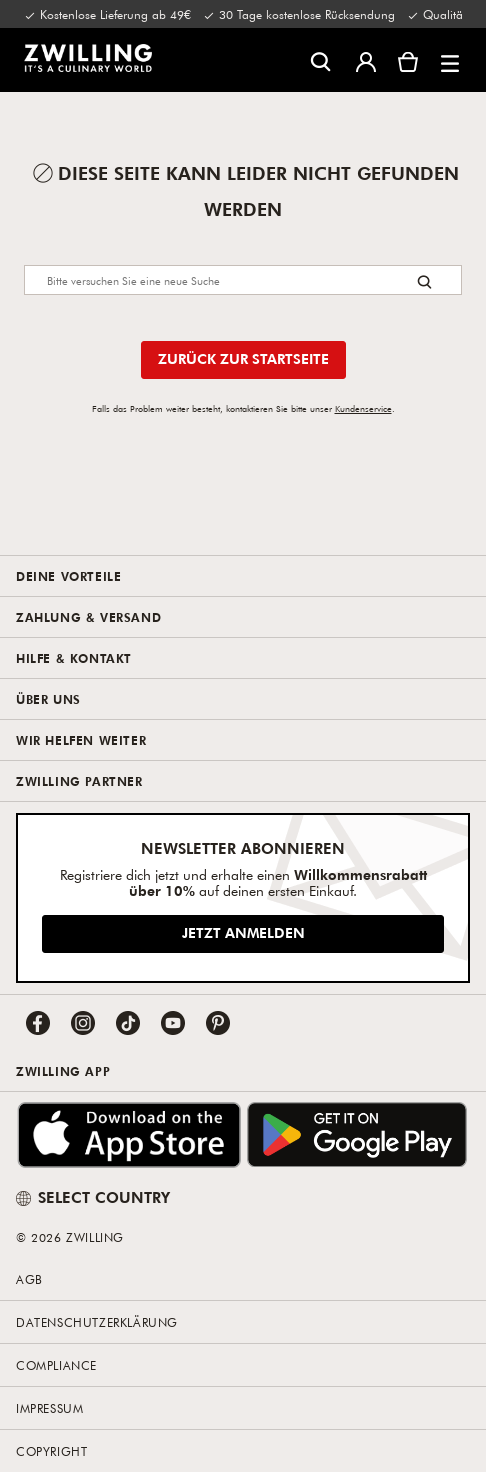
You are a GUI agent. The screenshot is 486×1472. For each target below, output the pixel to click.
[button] (450, 60)
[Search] (243, 280)
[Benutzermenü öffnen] (366, 60)
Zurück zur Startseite (243, 358)
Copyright (51, 1451)
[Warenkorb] (408, 60)
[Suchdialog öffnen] (320, 60)
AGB (29, 1279)
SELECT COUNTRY (93, 1197)
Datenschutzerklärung (97, 1322)
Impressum (49, 1408)
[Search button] (424, 281)
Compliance (56, 1365)
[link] (88, 58)
